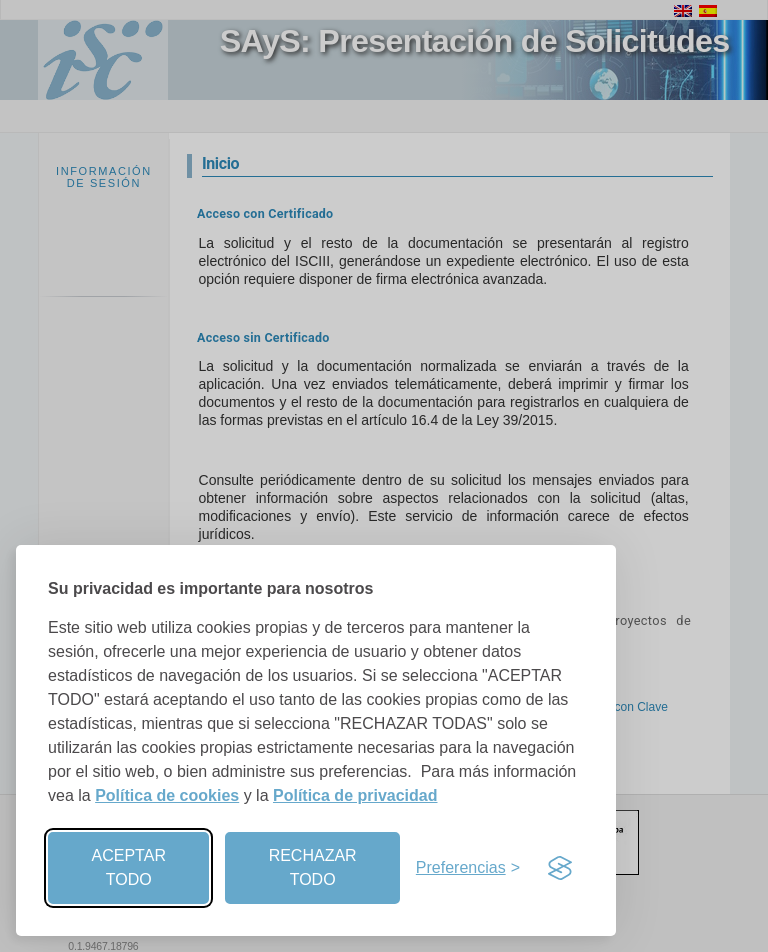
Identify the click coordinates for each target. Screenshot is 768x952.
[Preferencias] (468, 868)
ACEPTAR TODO (129, 867)
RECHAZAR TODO (313, 867)
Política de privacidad (355, 795)
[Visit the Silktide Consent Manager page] (560, 868)
